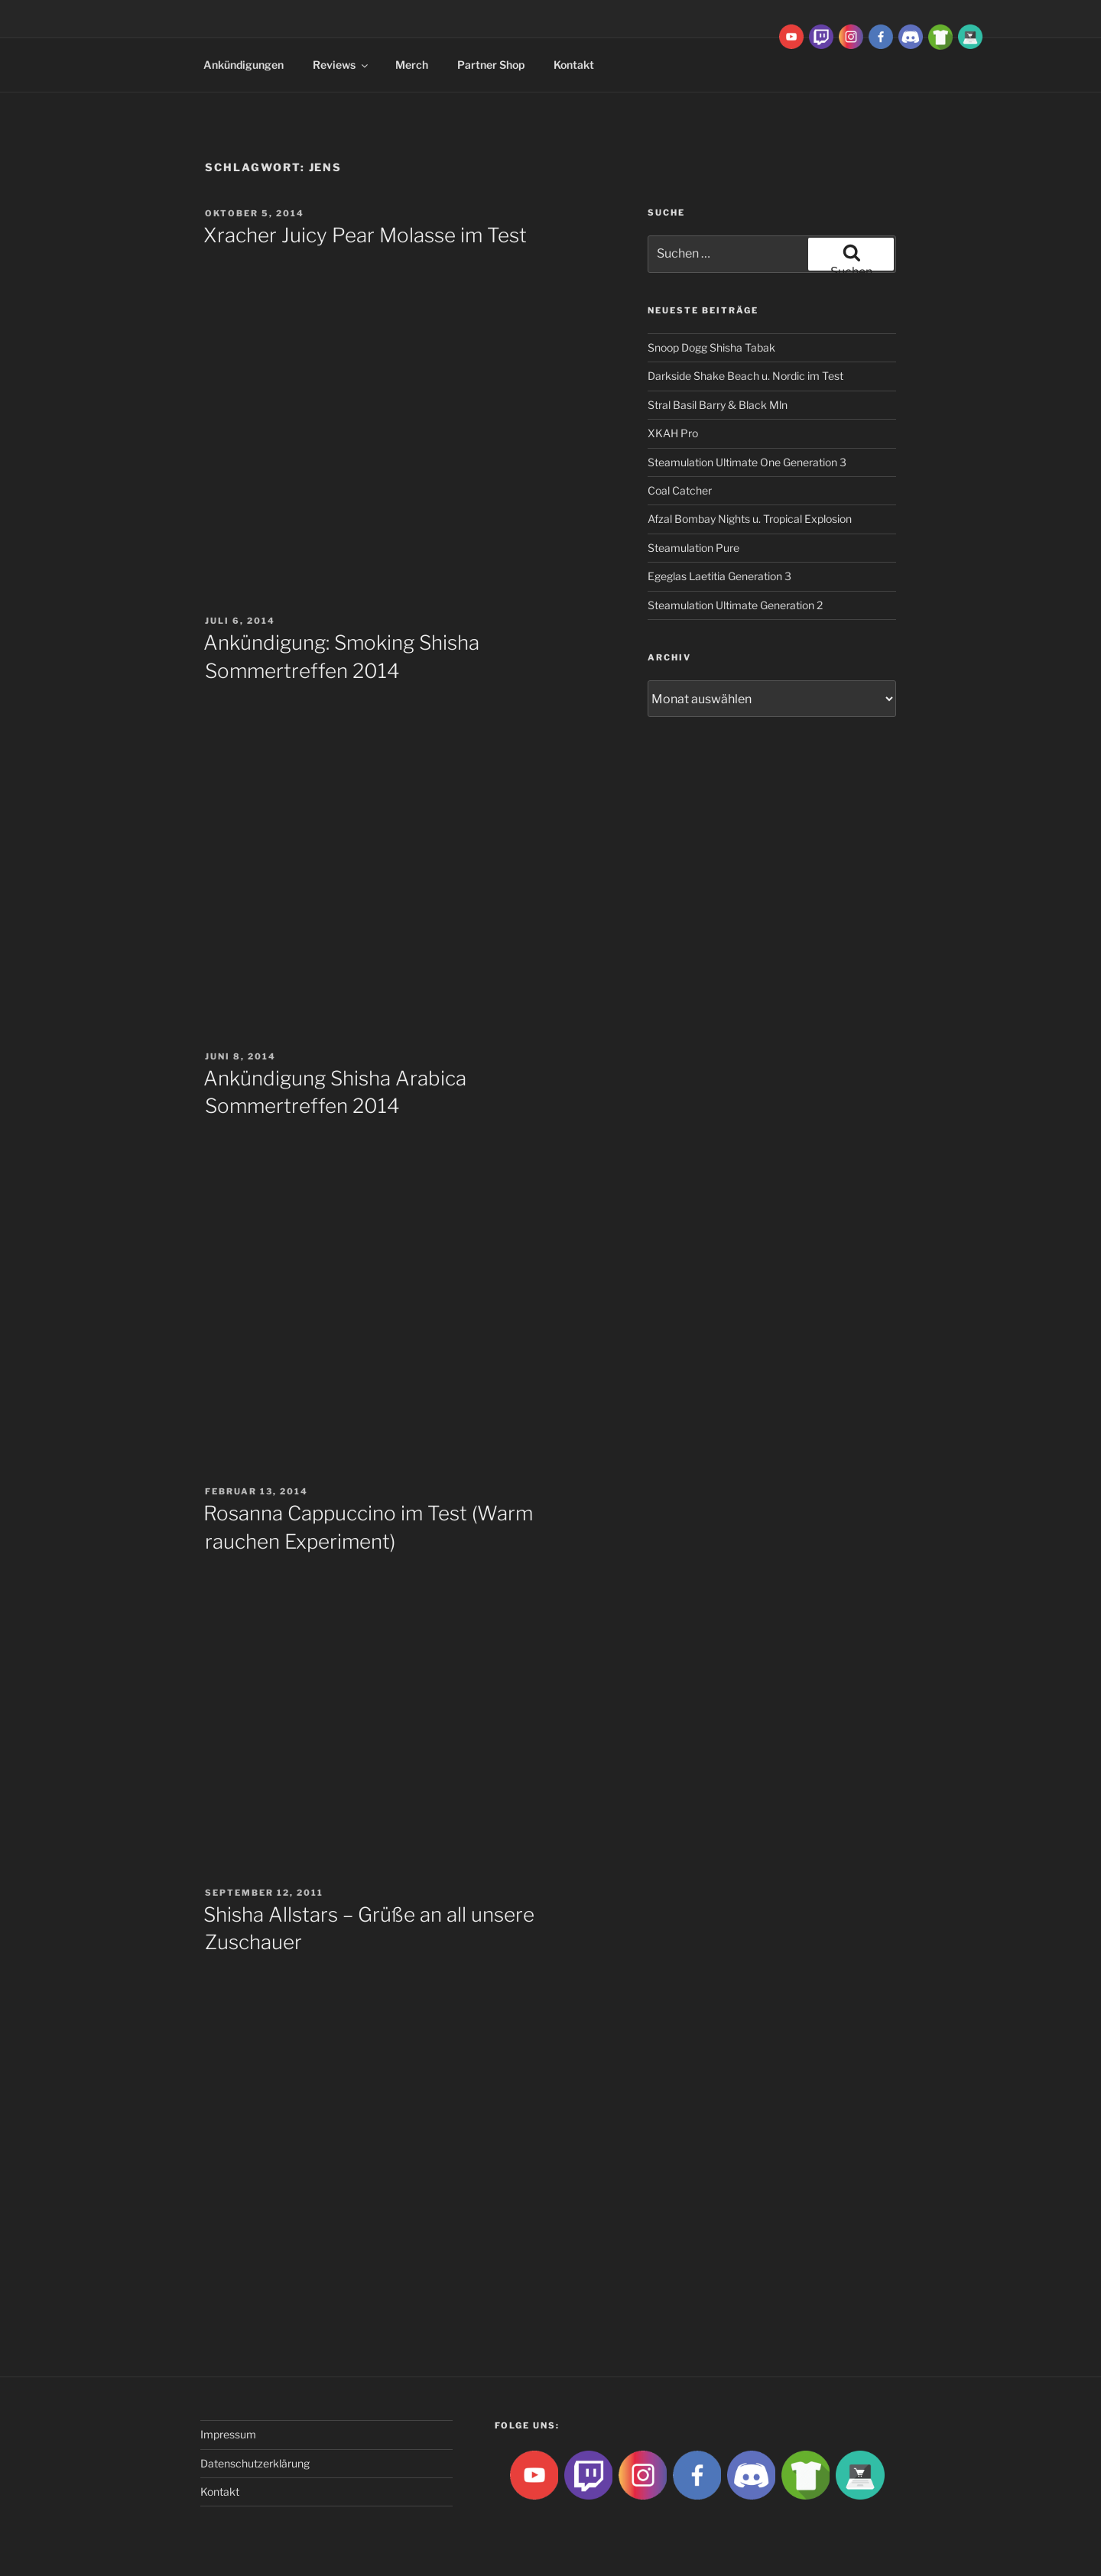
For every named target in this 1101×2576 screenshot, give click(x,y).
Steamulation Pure (693, 547)
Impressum (228, 2434)
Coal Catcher (680, 490)
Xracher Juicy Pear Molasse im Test (365, 235)
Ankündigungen (243, 64)
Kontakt (574, 64)
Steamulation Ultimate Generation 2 (735, 605)
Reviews (341, 64)
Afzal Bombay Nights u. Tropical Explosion (750, 518)
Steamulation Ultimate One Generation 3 (747, 462)
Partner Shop (491, 64)
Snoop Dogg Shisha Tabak (711, 347)
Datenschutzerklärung (255, 2463)
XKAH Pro (673, 433)
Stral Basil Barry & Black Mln (718, 404)
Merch (411, 64)
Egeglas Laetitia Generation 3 (719, 575)
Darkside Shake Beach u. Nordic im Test (745, 375)
